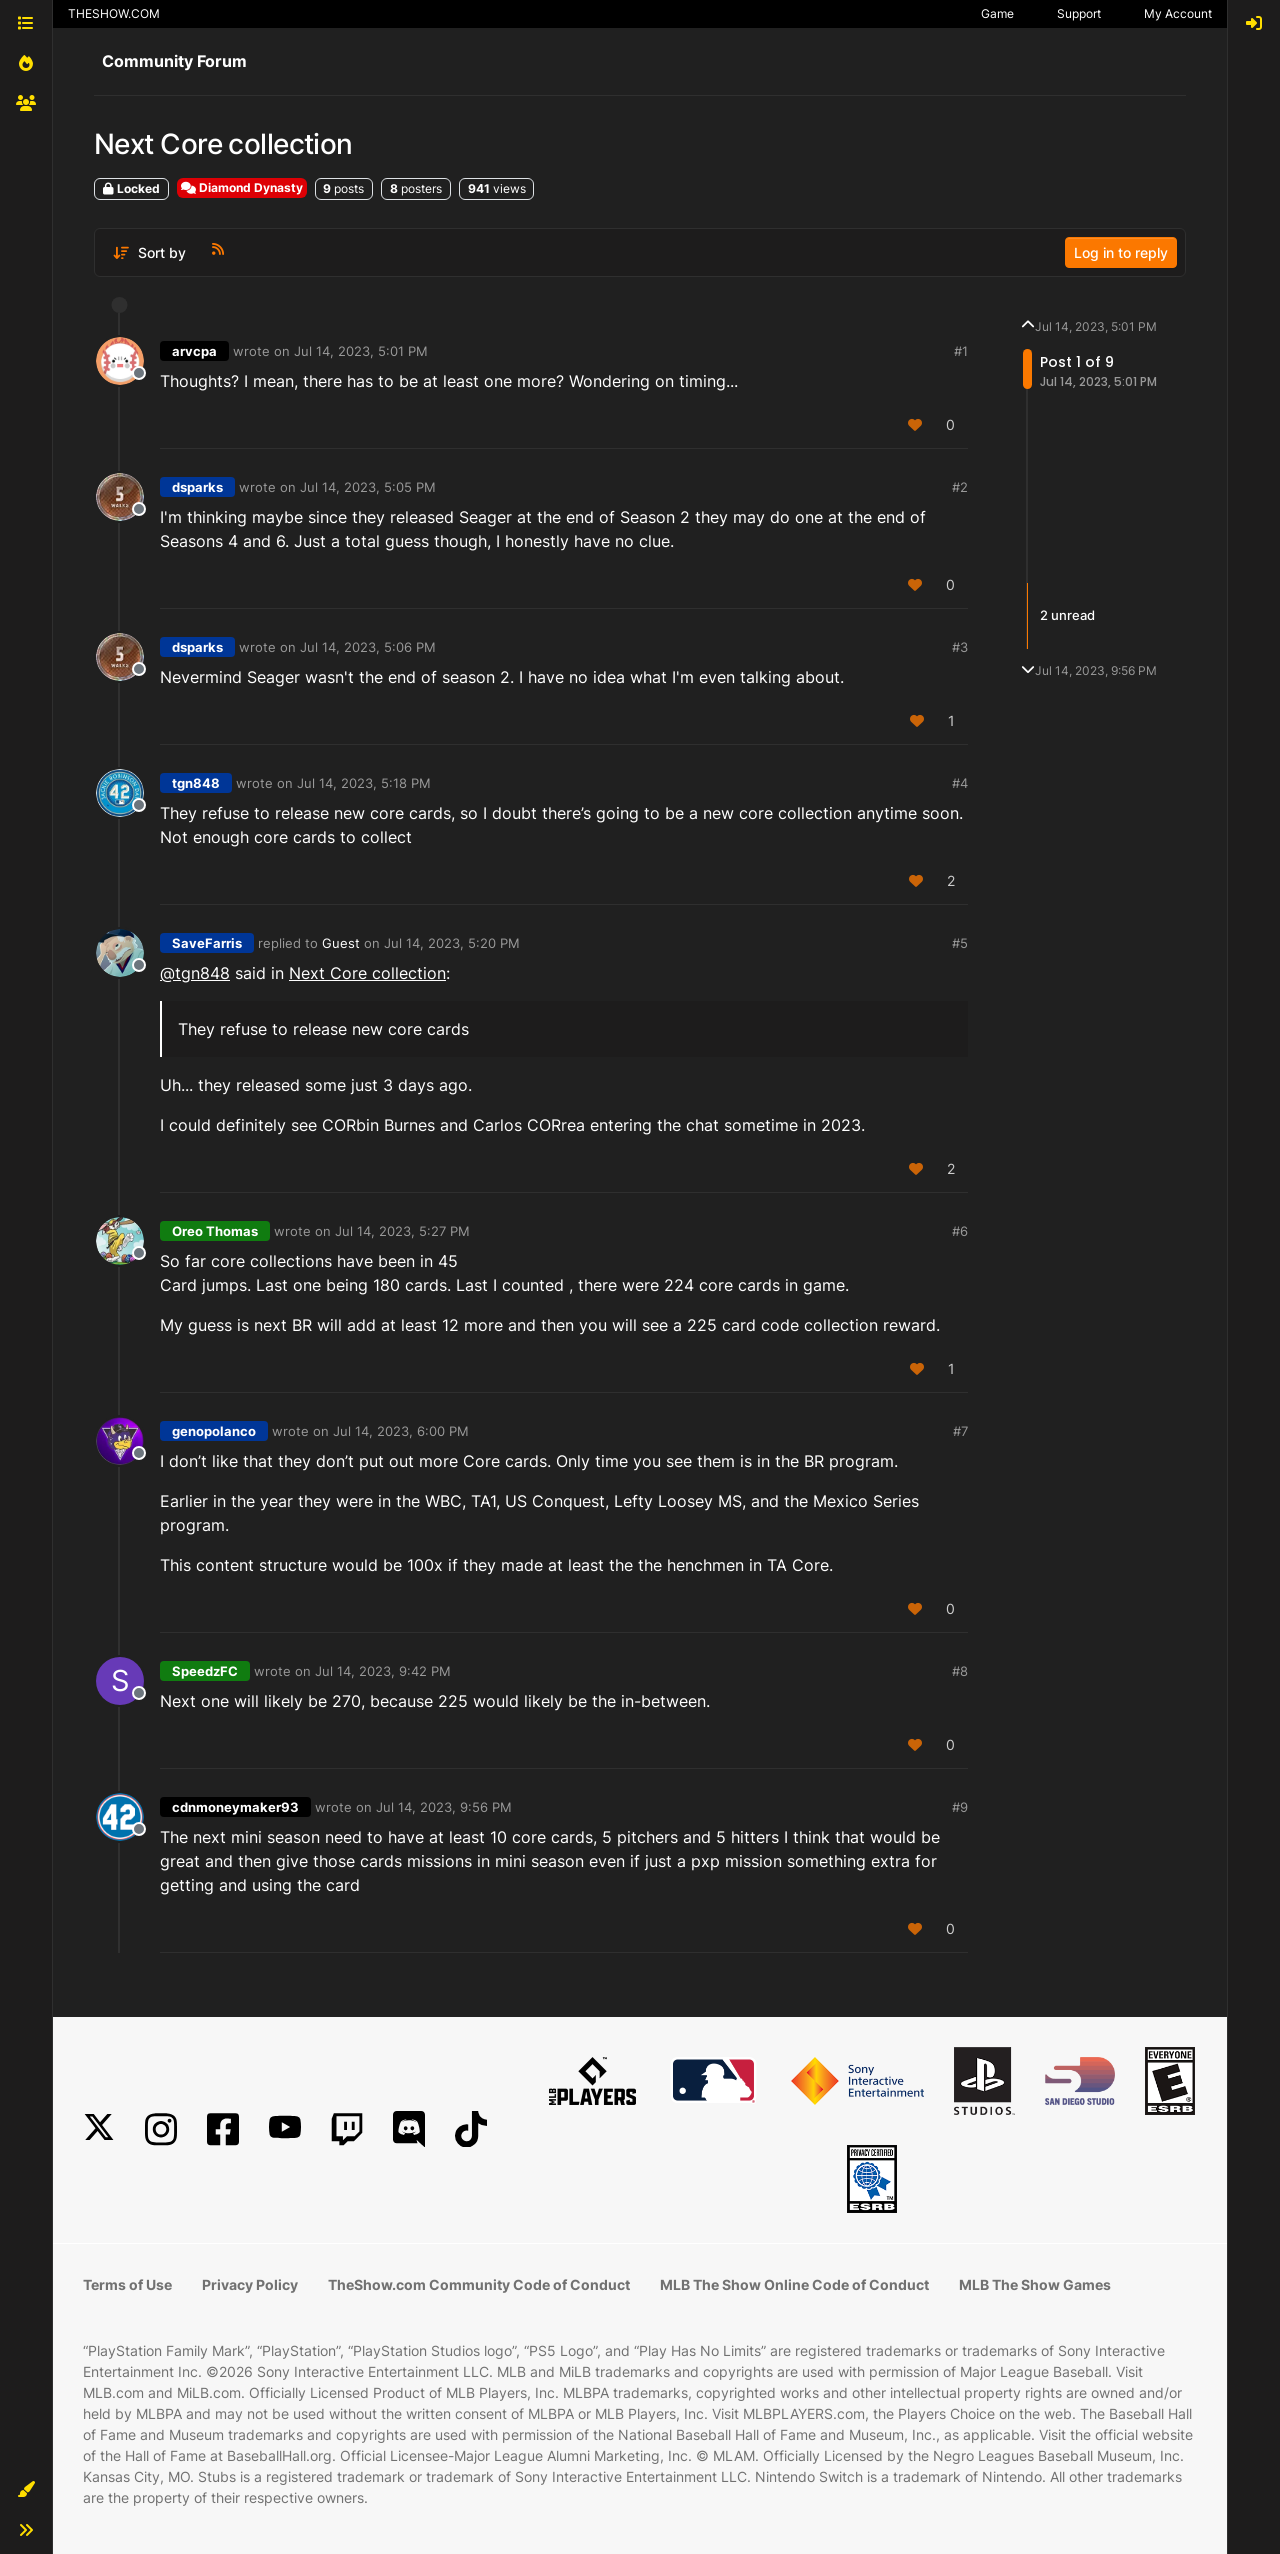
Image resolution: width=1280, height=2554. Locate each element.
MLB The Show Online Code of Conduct (794, 2284)
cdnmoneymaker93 (235, 1807)
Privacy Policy (250, 2284)
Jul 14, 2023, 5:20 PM (452, 943)
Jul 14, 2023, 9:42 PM (383, 1671)
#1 (961, 351)
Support (1079, 13)
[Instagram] (161, 2129)
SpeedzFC (205, 1671)
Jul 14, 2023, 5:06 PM (368, 647)
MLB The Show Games (1035, 2284)
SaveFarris (207, 943)
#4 (960, 783)
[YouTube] (285, 2129)
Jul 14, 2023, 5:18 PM (364, 783)
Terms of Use (127, 2284)
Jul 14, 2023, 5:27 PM (402, 1231)
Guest (341, 943)
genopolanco (214, 1431)
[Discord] (409, 2129)
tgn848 (196, 783)
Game (997, 13)
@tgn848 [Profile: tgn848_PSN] (195, 973)
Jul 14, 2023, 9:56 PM (444, 1807)
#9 (960, 1807)
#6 (960, 1231)
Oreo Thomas (215, 1231)
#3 (960, 647)
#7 (960, 1431)
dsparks (197, 487)
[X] (99, 2129)
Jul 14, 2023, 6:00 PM (401, 1431)
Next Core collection (367, 973)
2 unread (1067, 615)
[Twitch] (347, 2129)
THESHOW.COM (114, 13)
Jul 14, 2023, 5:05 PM (368, 487)
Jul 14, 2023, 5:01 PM (361, 351)
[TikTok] (471, 2129)
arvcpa (194, 351)
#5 (960, 943)
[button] (26, 2490)
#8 (960, 1671)
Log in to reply (1121, 252)
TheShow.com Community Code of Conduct (479, 2284)
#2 (960, 487)
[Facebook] (223, 2129)
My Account (1178, 13)
